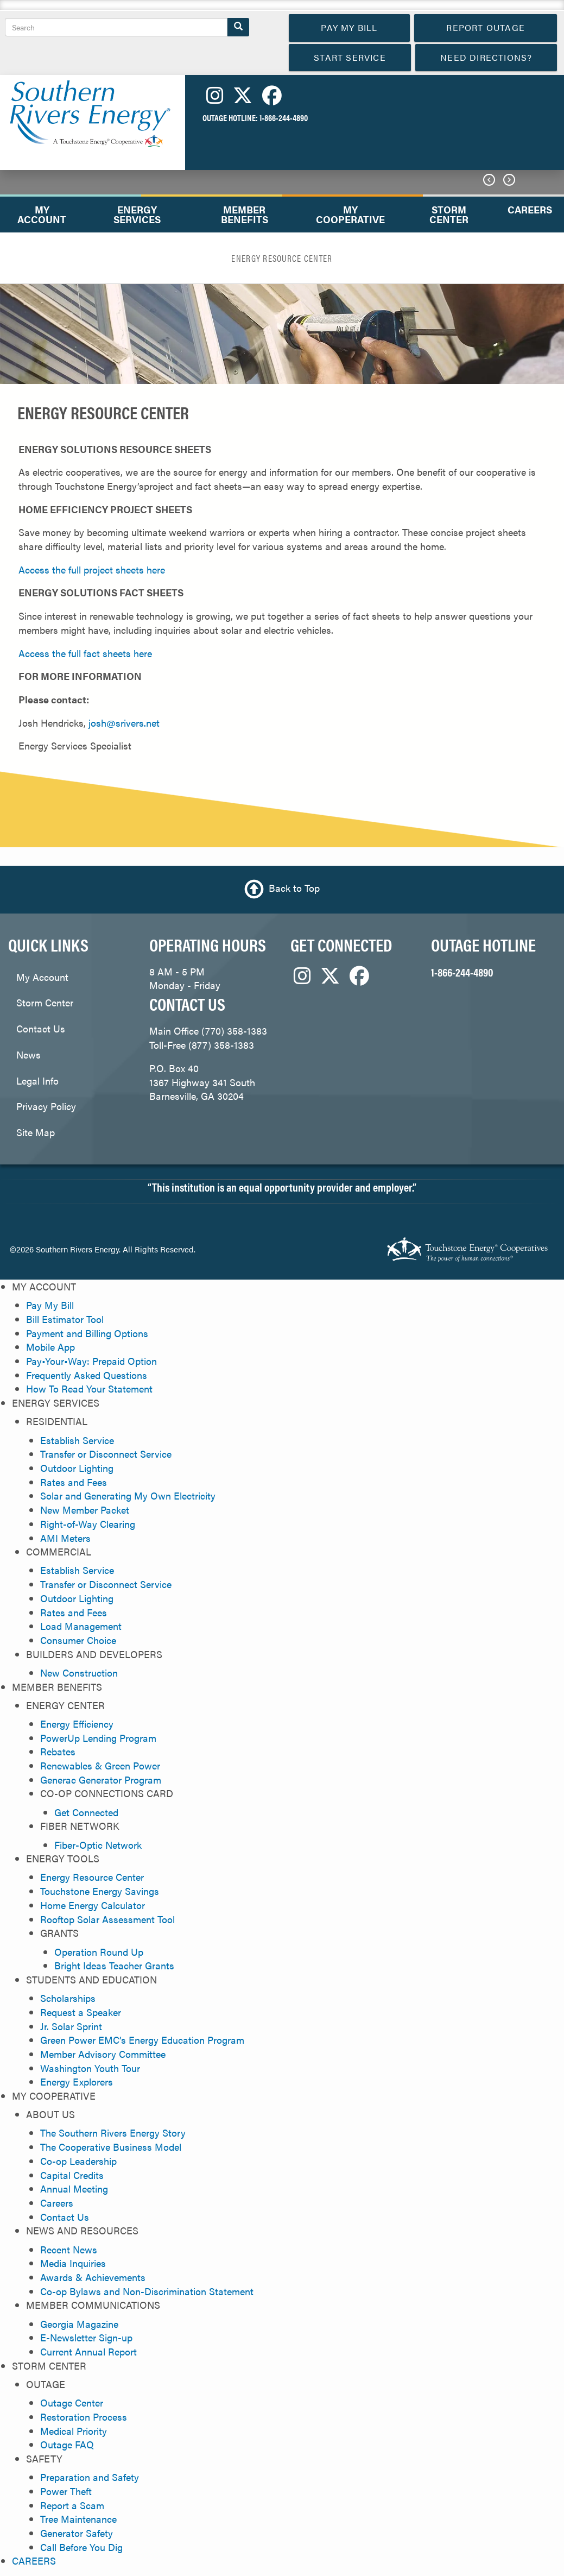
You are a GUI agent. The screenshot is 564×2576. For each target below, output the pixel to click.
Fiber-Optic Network (98, 1844)
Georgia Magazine (79, 2324)
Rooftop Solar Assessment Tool (107, 1919)
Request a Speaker (80, 2012)
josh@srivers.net (124, 722)
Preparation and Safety (89, 2477)
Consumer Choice (78, 1640)
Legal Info (37, 1080)
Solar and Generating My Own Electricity (128, 1495)
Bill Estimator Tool (65, 1319)
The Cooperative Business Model (110, 2146)
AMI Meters (65, 1538)
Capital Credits (72, 2175)
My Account (42, 977)
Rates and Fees (73, 1482)
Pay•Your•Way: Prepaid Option (91, 1361)
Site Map (35, 1132)
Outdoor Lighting (76, 1468)
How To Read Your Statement (89, 1388)
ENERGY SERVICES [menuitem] (137, 214)
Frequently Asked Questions (86, 1375)
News (28, 1054)
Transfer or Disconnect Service (106, 1453)
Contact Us (40, 1028)
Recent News (68, 2249)
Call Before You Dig (81, 2547)
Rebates (57, 1751)
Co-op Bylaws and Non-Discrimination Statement (147, 2291)
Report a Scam (72, 2505)
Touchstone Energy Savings (99, 1891)
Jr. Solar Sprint (71, 2026)
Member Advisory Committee (103, 2054)
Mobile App (50, 1346)
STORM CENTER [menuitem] (448, 214)
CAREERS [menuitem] (530, 209)
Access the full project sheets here (91, 569)
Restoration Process (83, 2416)
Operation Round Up (98, 1951)
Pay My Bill (50, 1305)
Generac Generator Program (100, 1779)
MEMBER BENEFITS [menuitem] (244, 214)
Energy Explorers (76, 2081)
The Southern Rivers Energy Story (113, 2132)
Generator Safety (76, 2533)
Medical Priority (73, 2431)
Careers (56, 2202)
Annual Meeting (74, 2188)
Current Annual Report (88, 2351)
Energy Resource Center (92, 1877)
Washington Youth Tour (90, 2068)
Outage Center (71, 2402)
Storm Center (44, 1002)
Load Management (81, 1626)
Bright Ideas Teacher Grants (114, 1965)
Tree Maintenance (78, 2518)
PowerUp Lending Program (98, 1737)
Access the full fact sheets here (85, 653)
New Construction (79, 1672)
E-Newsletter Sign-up (86, 2337)
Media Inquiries (73, 2263)
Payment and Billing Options (87, 1333)
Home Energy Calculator (92, 1905)
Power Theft (66, 2491)
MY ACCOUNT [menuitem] (41, 214)
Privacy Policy (46, 1106)
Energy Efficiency (76, 1723)
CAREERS (34, 2560)
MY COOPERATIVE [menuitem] (350, 214)
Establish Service (77, 1440)
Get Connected (86, 1812)
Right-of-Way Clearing (87, 1524)
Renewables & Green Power (100, 1765)
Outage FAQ (67, 2444)
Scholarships (68, 1998)
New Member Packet (84, 1509)
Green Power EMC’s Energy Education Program (142, 2039)
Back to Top (294, 888)
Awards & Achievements (92, 2277)
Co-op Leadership (78, 2161)
